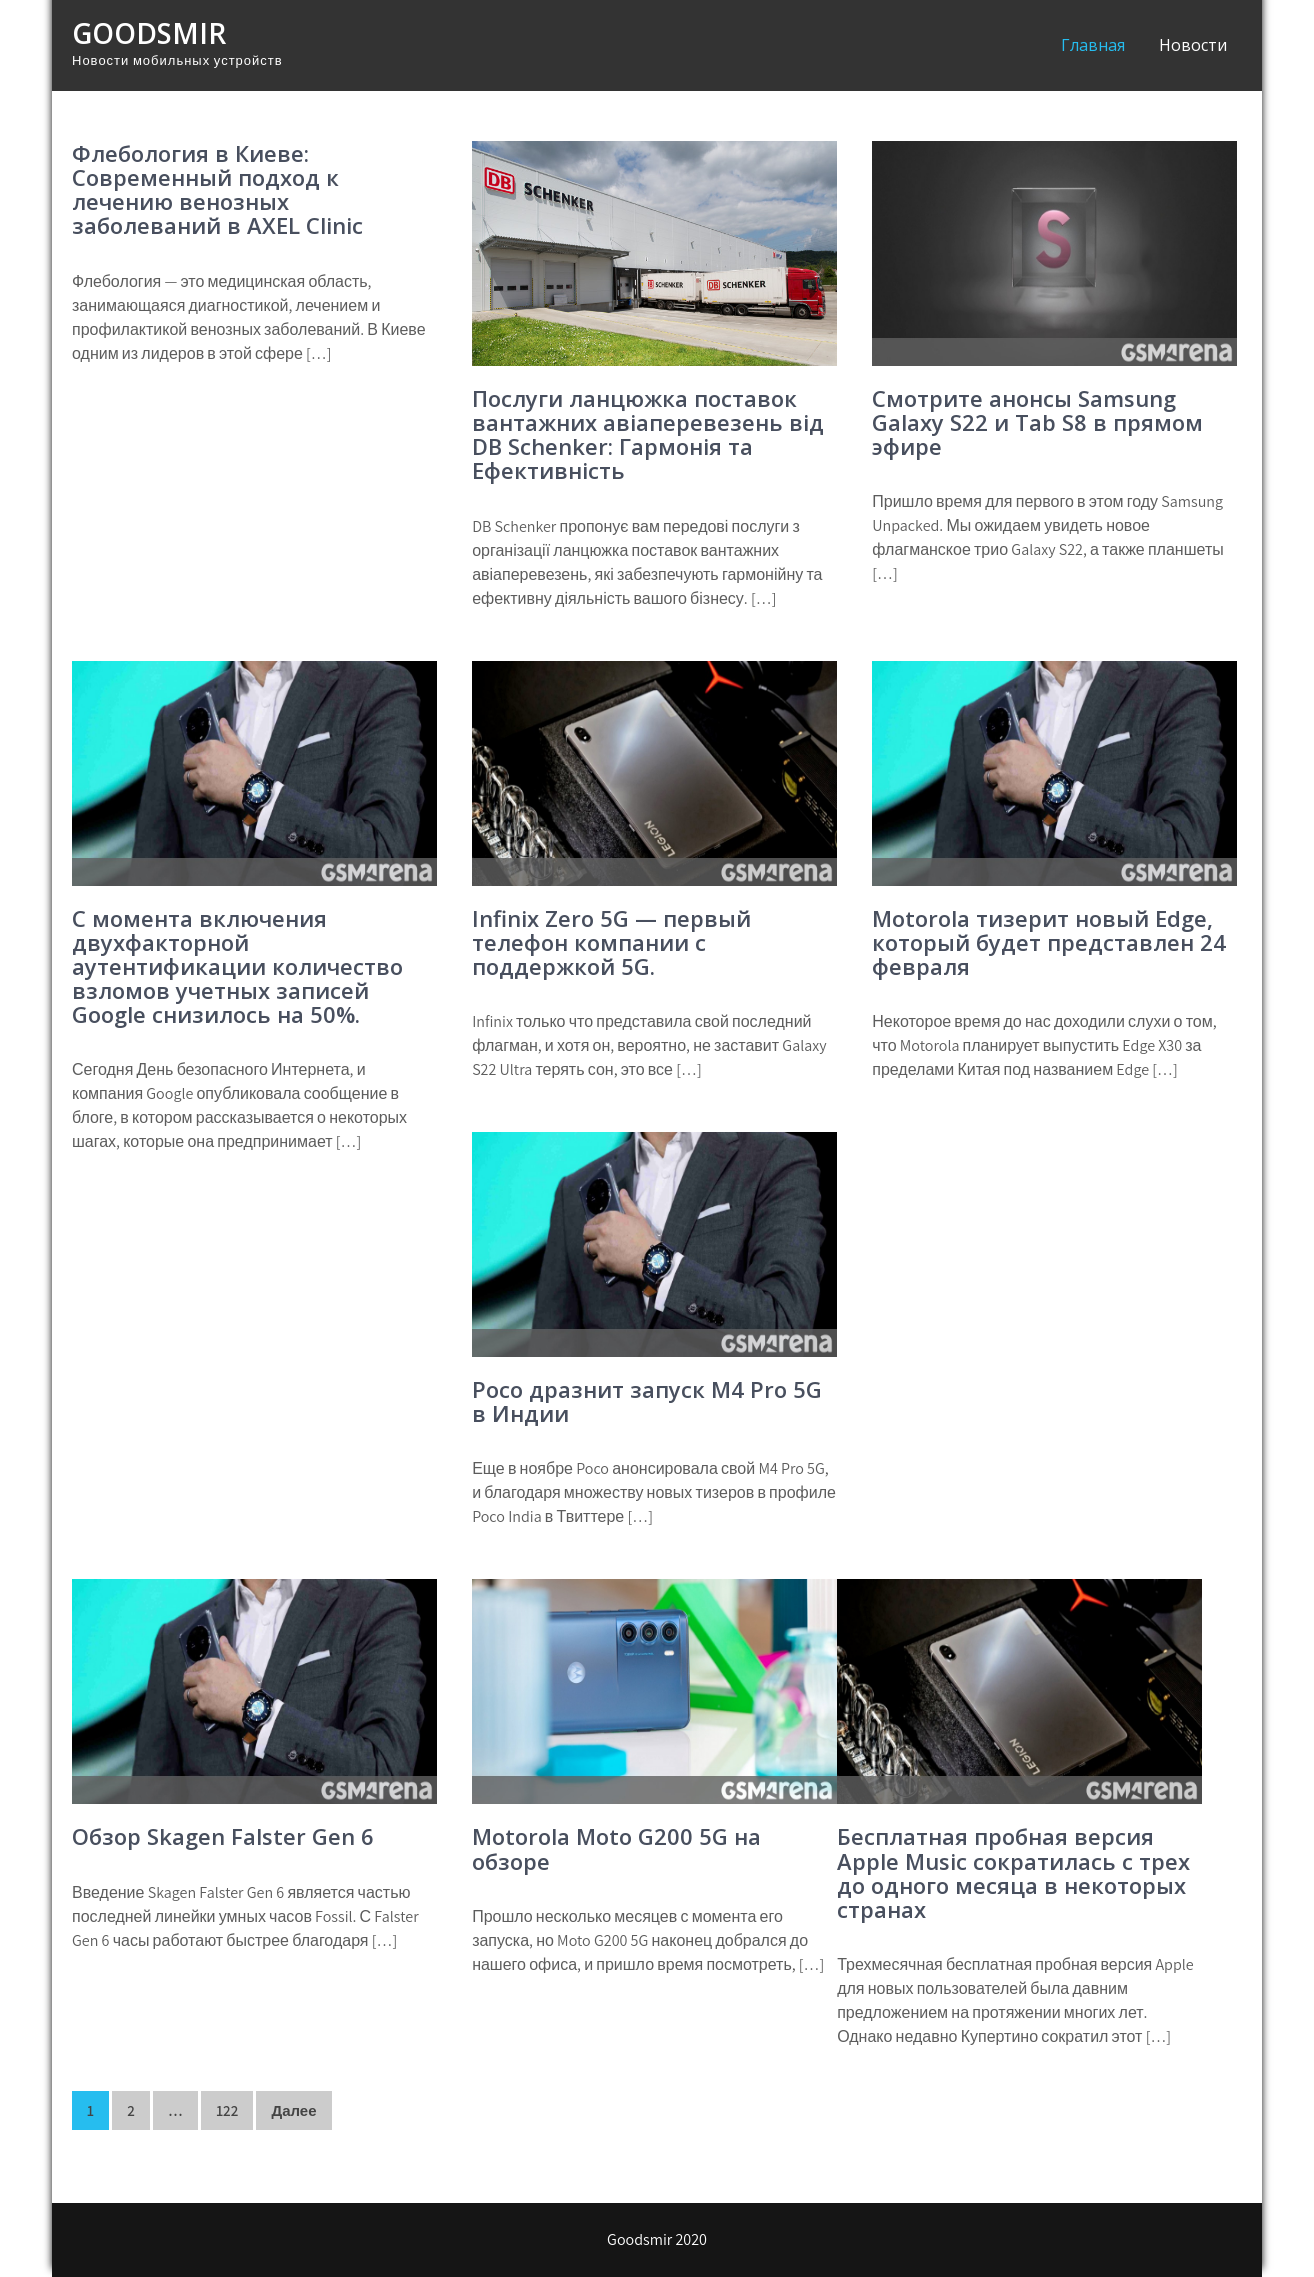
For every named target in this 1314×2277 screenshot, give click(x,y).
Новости (1193, 45)
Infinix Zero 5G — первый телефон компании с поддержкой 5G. (611, 942)
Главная (1093, 45)
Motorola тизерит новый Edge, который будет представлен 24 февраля (1049, 942)
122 (227, 2110)
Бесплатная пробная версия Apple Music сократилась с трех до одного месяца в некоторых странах (1013, 1872)
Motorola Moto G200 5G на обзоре (616, 1848)
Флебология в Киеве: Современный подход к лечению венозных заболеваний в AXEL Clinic (217, 189)
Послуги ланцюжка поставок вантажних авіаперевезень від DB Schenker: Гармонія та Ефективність (648, 434)
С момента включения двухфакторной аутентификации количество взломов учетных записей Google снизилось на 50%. (237, 966)
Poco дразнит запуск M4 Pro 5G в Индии (647, 1401)
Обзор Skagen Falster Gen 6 (223, 1836)
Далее (293, 2110)
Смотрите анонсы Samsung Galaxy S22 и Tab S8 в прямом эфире (1037, 422)
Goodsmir (149, 33)
